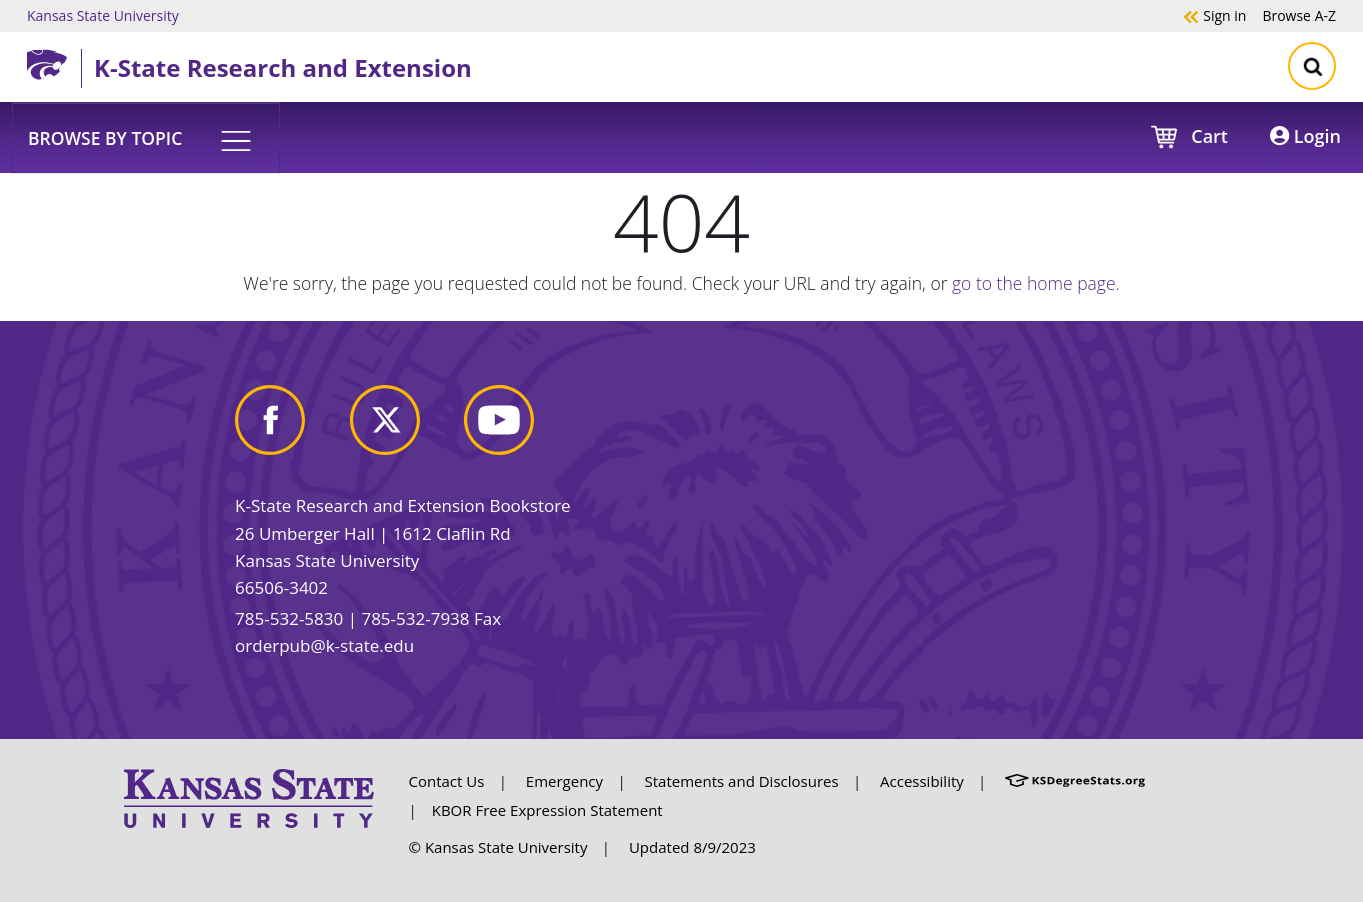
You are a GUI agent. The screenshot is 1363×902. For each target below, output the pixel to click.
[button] (146, 137)
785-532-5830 (289, 618)
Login (1305, 136)
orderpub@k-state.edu (324, 645)
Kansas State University (103, 15)
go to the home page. (1036, 283)
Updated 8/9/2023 (692, 847)
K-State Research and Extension (283, 67)
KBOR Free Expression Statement (547, 810)
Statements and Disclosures (742, 781)
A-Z (1299, 15)
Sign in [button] (1214, 15)
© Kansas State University (498, 847)
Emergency (564, 781)
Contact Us (447, 781)
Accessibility (922, 781)
